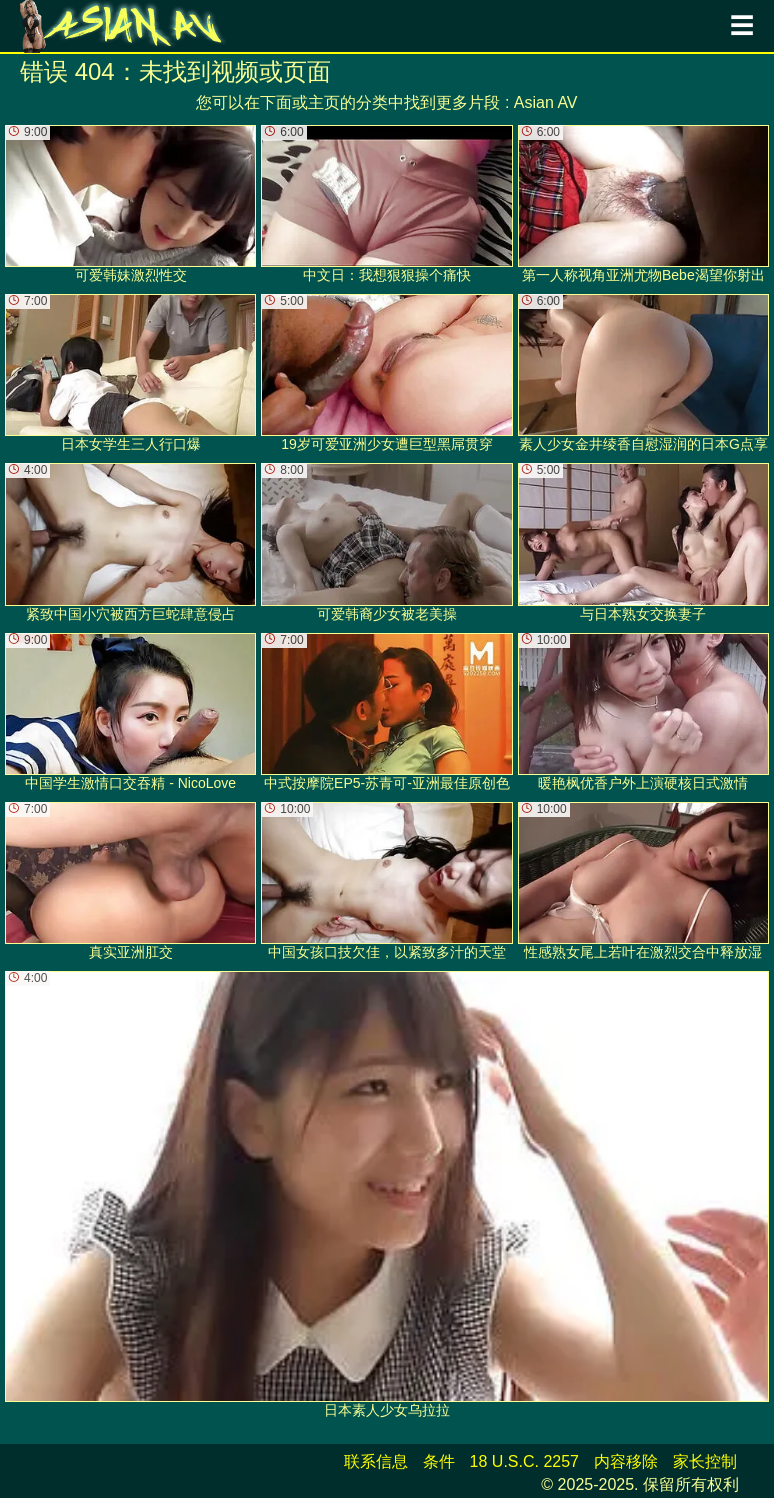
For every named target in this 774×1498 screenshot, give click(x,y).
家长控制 (705, 1461)
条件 (439, 1461)
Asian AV (546, 102)
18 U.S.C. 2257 (524, 1461)
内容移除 (626, 1461)
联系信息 (376, 1461)
